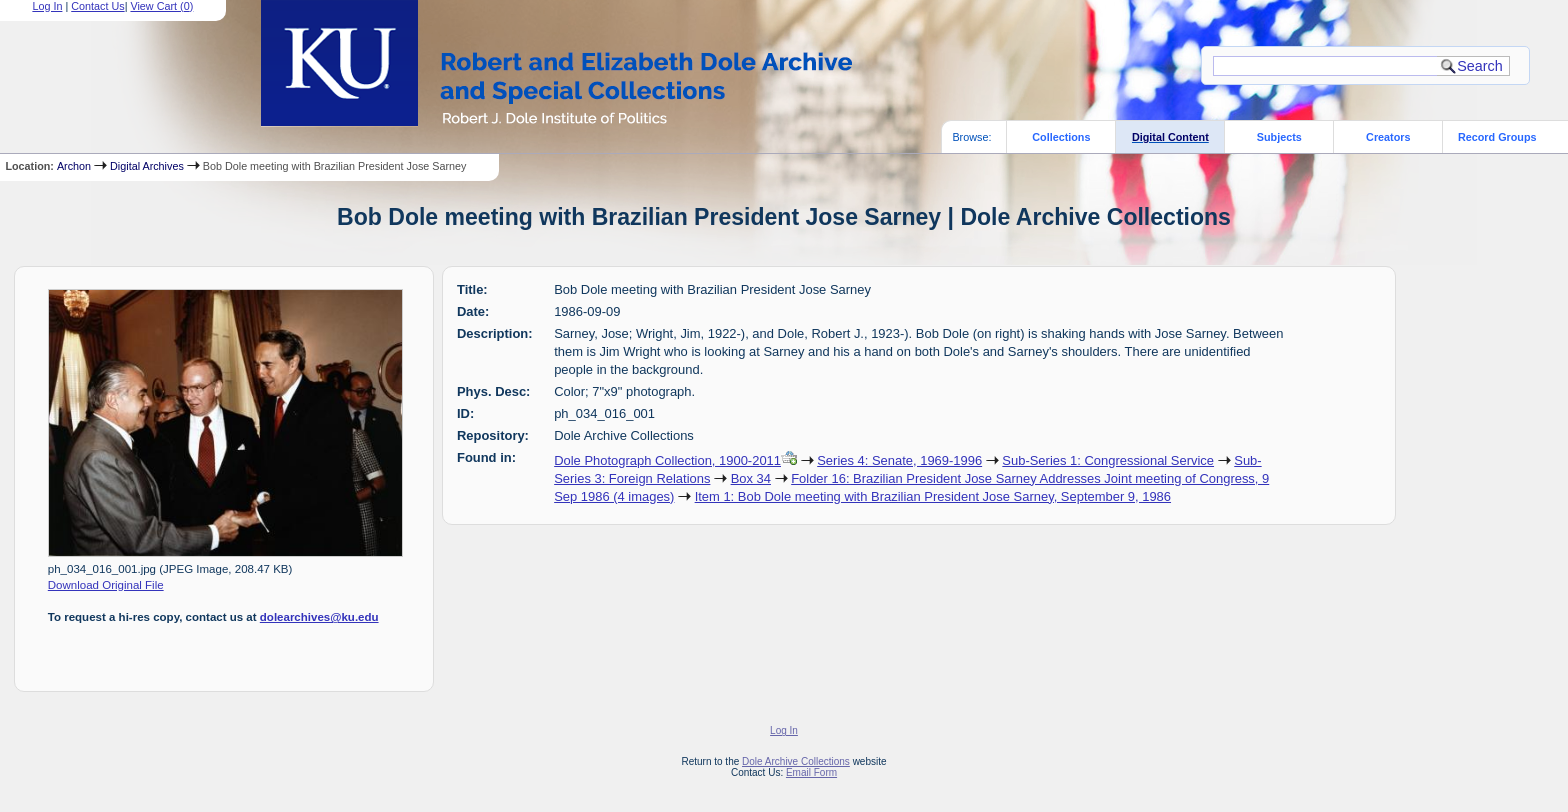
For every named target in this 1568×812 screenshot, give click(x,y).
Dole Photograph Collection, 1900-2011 (667, 460)
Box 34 (751, 478)
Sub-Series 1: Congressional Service (1108, 460)
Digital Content (1170, 137)
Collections (1061, 137)
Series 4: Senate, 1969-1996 (899, 460)
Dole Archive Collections (796, 761)
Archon (74, 166)
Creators (1388, 137)
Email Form (811, 772)
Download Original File (106, 585)
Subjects (1279, 137)
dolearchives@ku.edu (319, 617)
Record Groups (1497, 137)
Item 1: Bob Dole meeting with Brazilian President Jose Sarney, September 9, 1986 (933, 496)
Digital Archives (147, 166)
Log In (784, 730)
